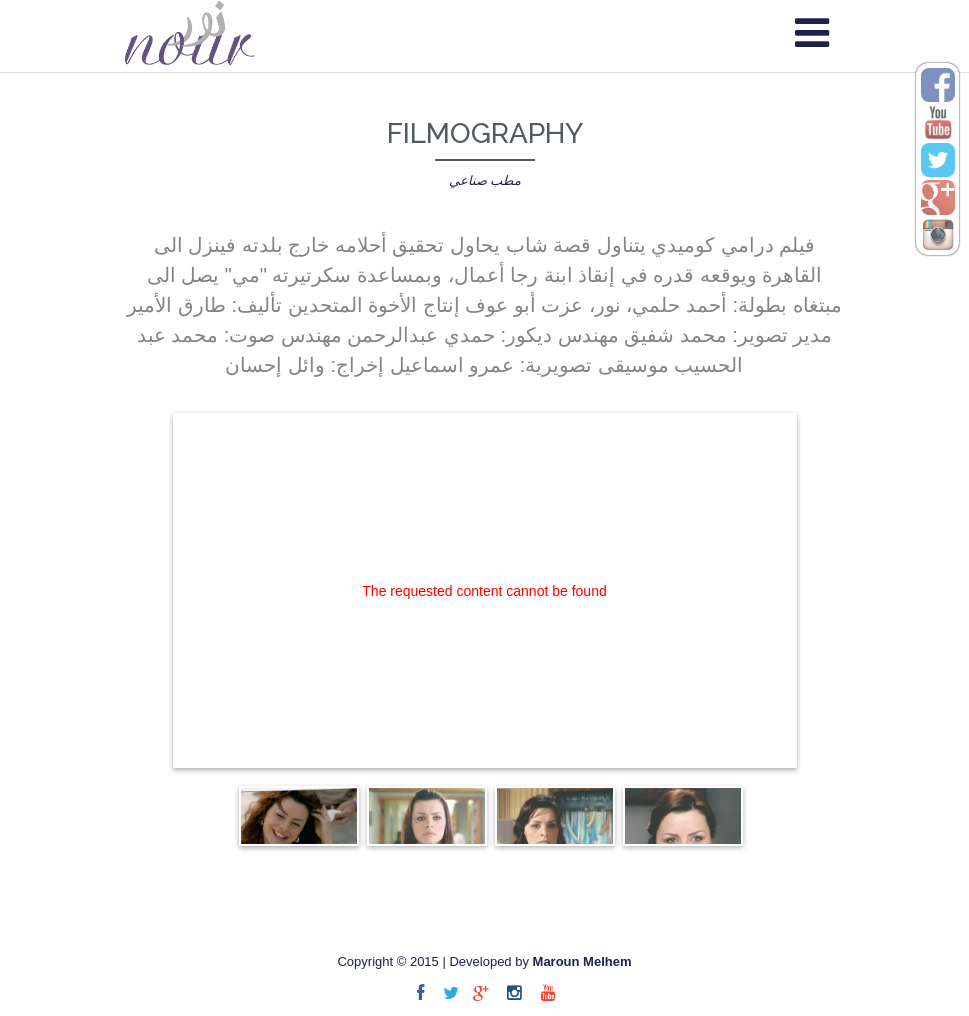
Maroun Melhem (582, 961)
